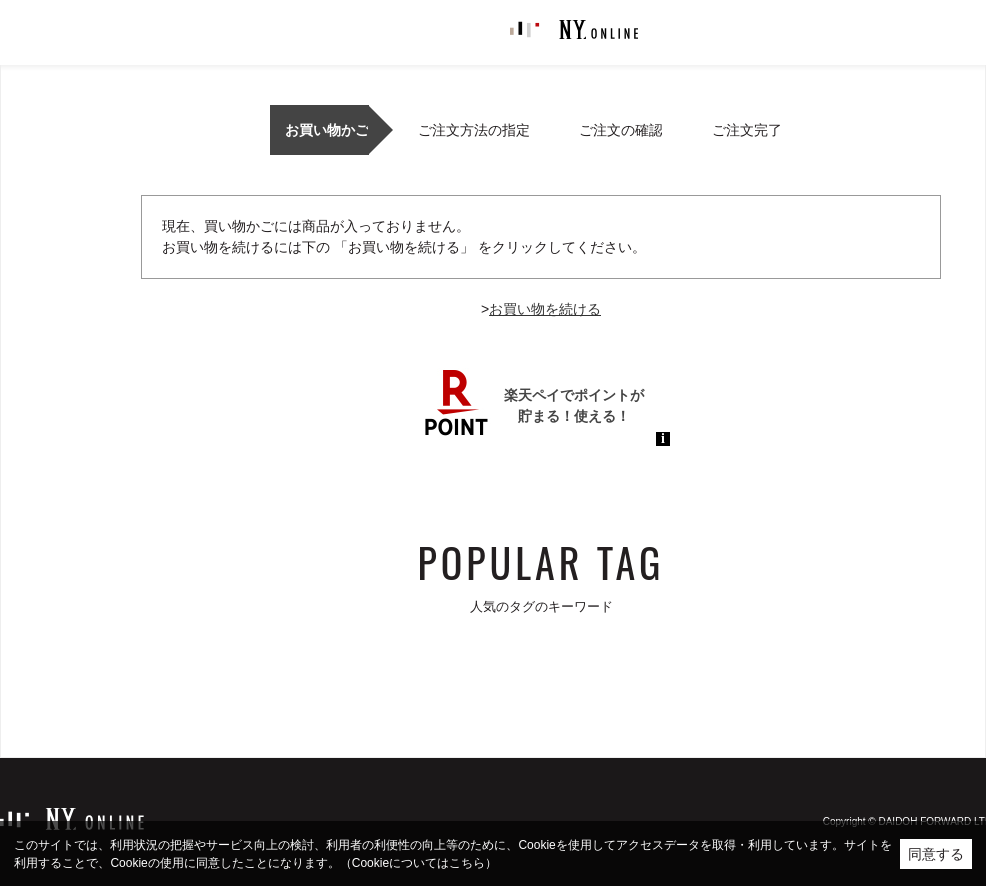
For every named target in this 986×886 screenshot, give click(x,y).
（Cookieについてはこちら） (418, 863)
